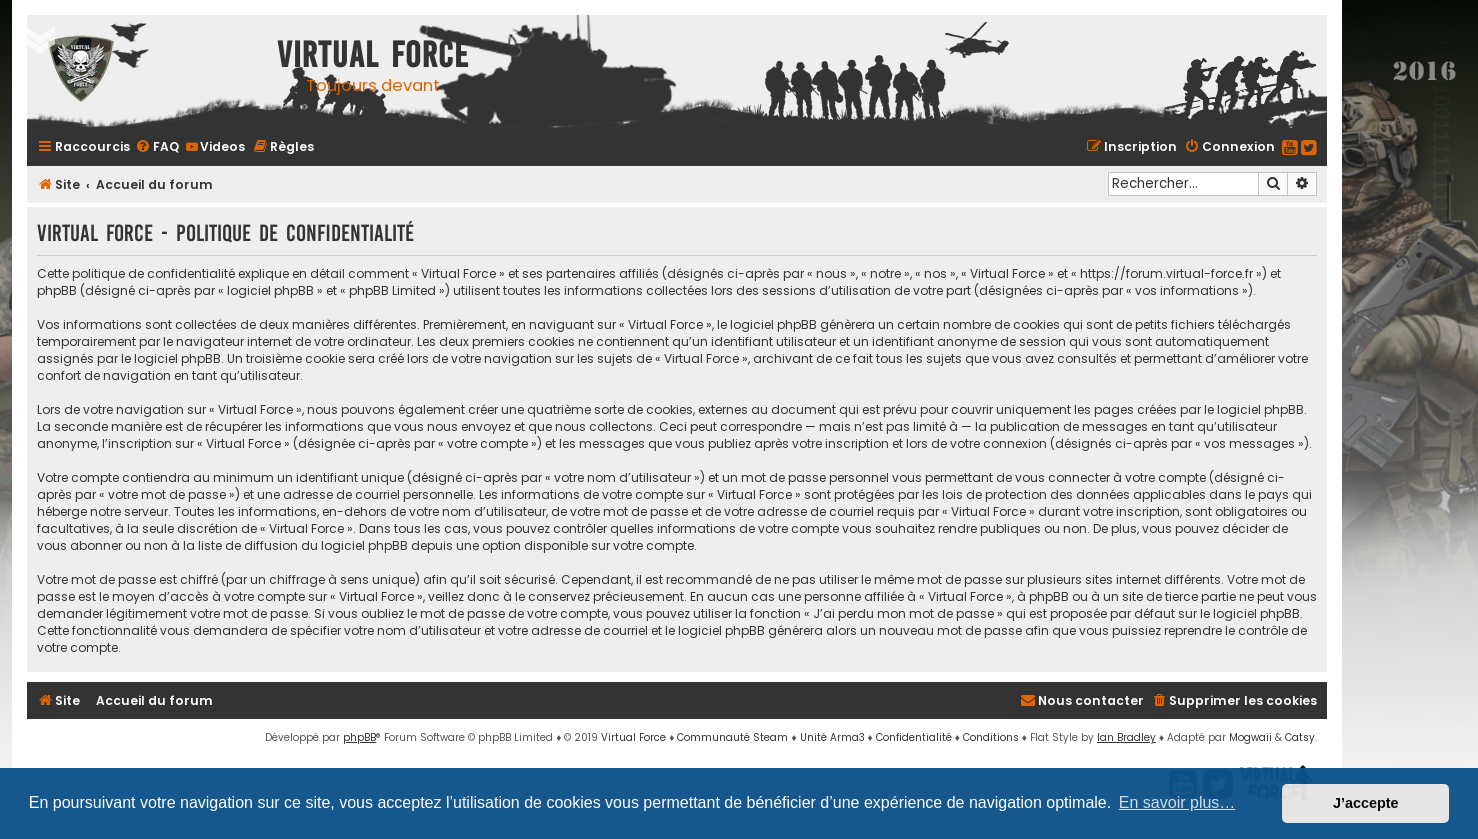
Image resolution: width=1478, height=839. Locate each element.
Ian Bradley (1126, 737)
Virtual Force (633, 737)
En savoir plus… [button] (1177, 802)
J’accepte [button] (1366, 803)
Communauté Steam (732, 737)
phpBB (359, 737)
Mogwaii (1250, 737)
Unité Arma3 (832, 737)
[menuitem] (157, 146)
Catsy (1300, 737)
